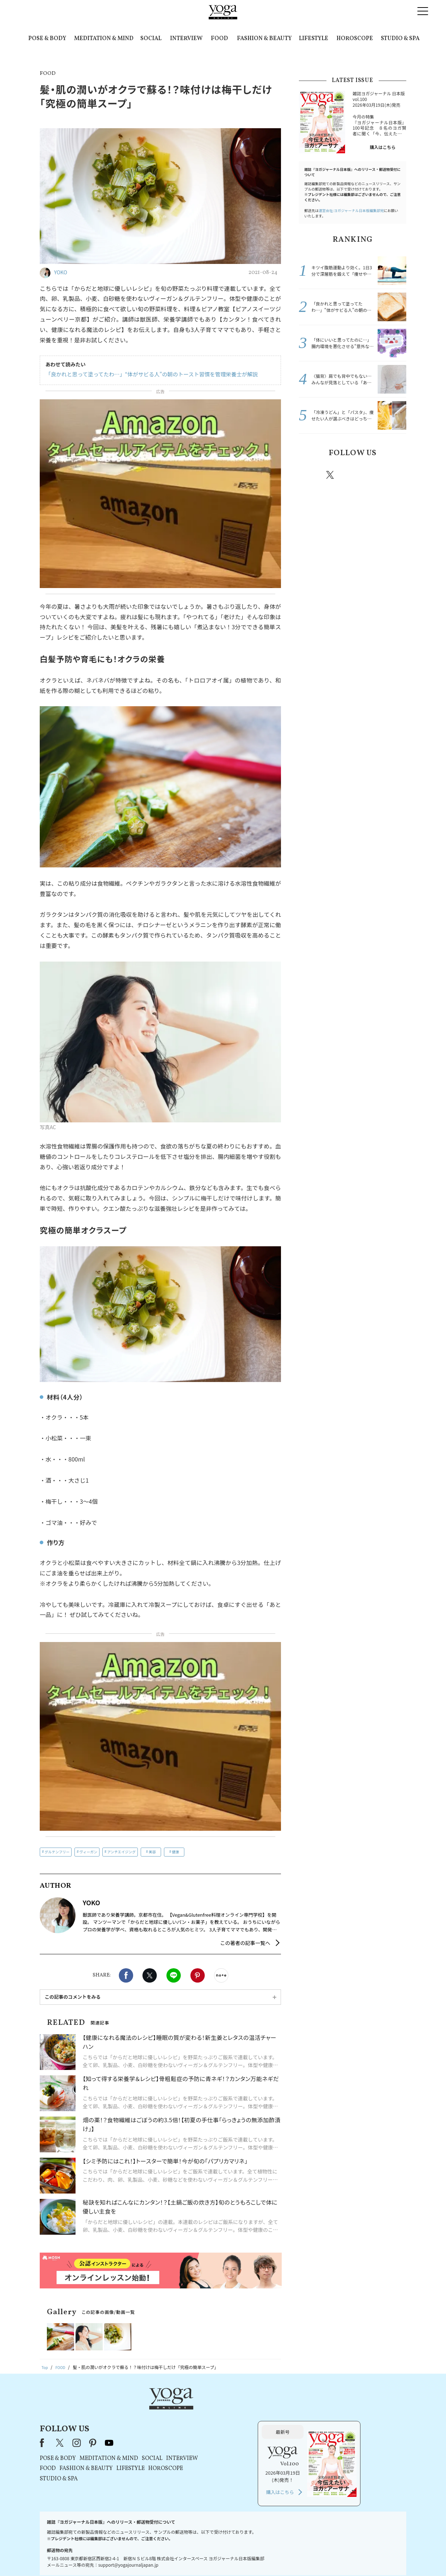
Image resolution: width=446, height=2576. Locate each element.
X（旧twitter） (149, 1975)
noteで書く (221, 1975)
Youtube (393, 475)
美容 (152, 1851)
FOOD (219, 39)
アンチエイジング (121, 1851)
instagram (351, 474)
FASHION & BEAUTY (264, 39)
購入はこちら (383, 147)
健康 (175, 1851)
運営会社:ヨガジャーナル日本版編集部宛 (351, 210)
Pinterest (197, 1975)
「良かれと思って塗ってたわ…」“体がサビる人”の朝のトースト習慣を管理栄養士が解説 (145, 374)
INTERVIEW (186, 39)
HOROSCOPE (354, 39)
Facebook (126, 1975)
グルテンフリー (57, 1851)
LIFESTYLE (313, 39)
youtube (200, 2409)
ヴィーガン (88, 1851)
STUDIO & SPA (400, 39)
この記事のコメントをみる (73, 1996)
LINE (173, 1975)
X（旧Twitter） (152, 2409)
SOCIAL (150, 39)
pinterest (373, 475)
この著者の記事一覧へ (245, 1942)
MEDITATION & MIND (104, 39)
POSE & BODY (47, 39)
